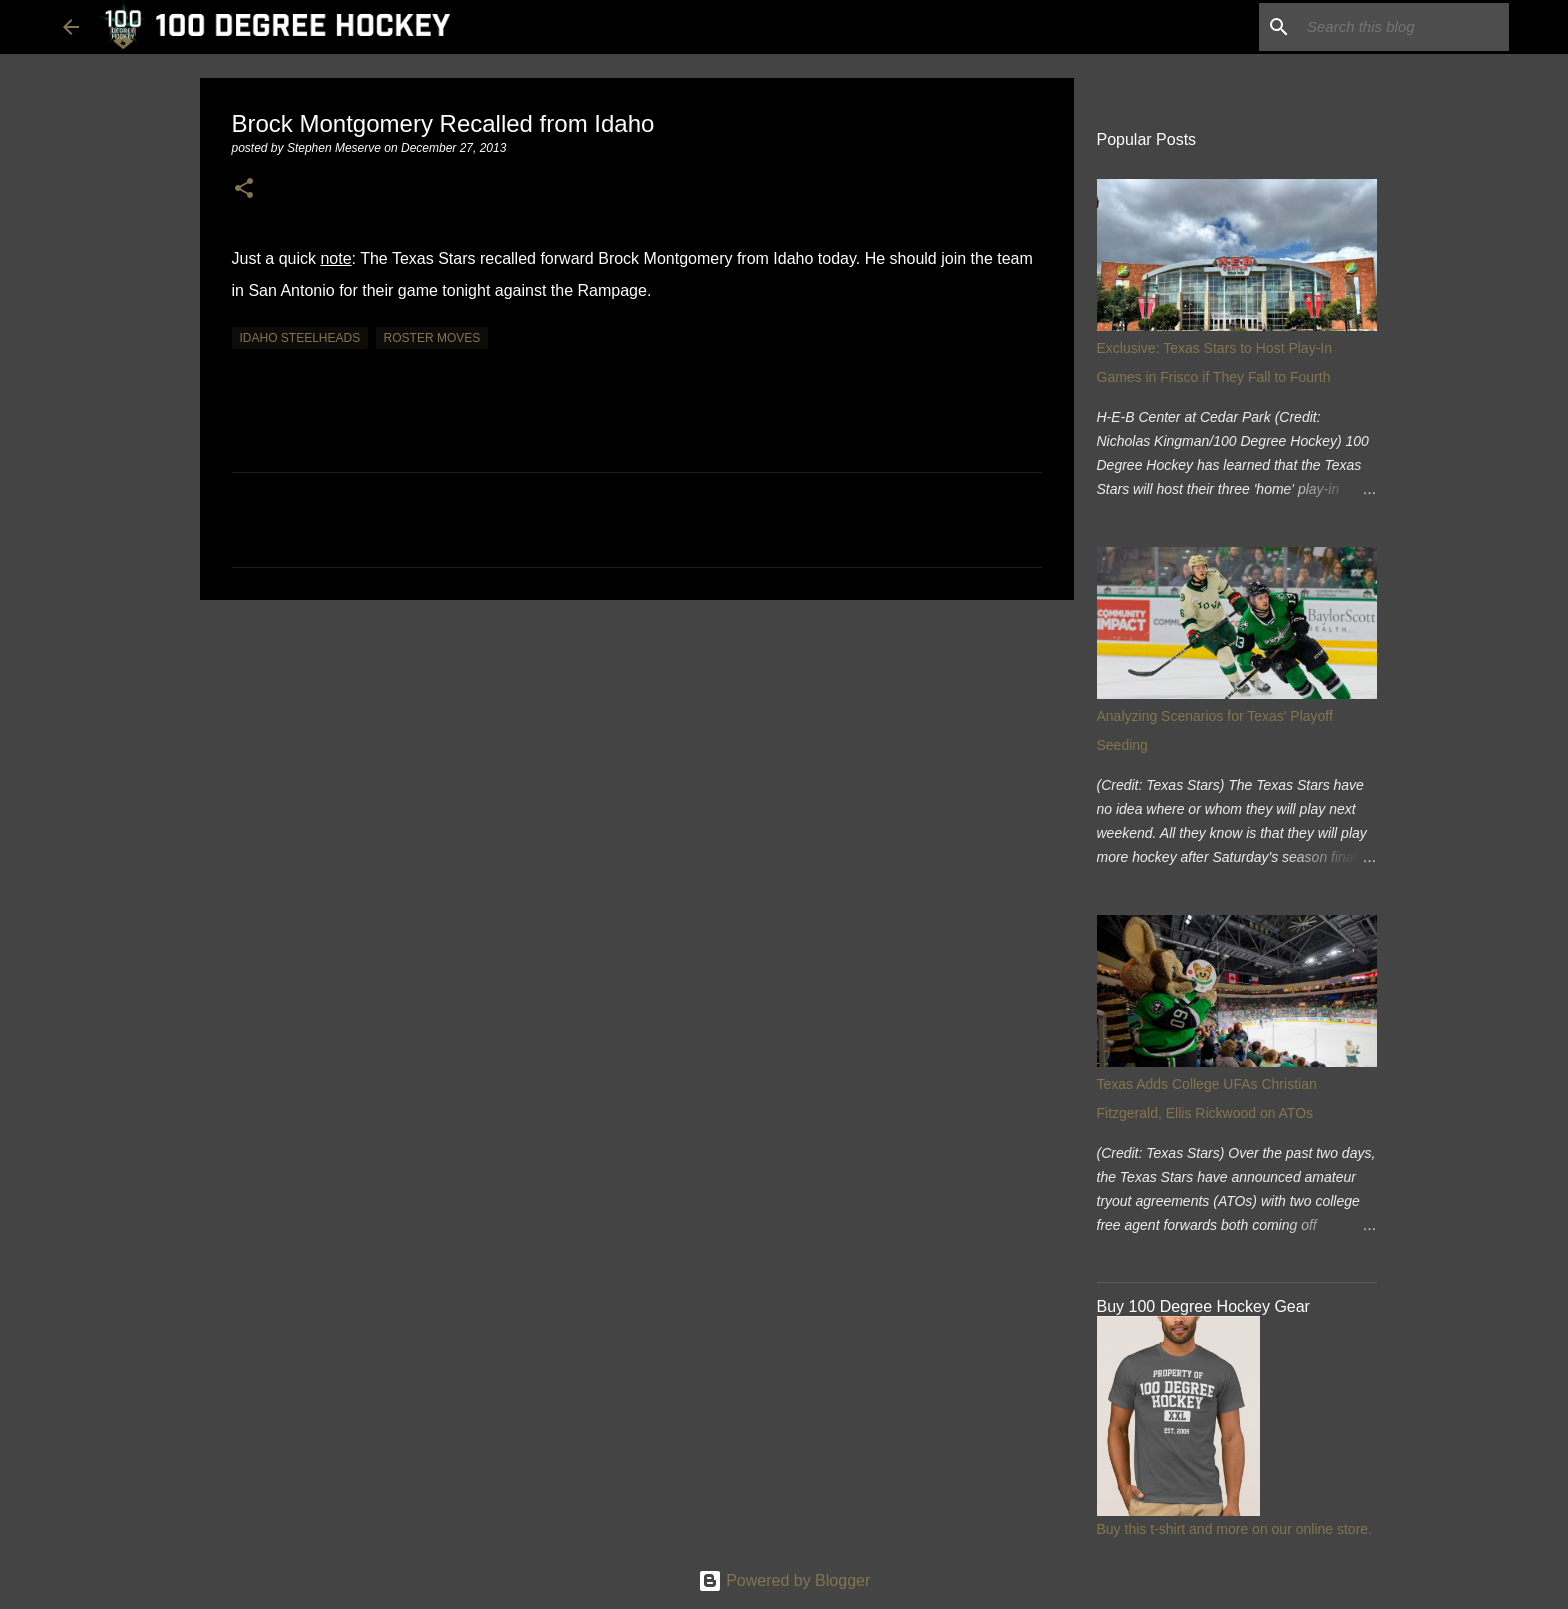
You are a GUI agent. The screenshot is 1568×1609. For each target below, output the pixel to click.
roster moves (432, 338)
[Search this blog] (1404, 27)
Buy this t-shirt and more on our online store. (1234, 1529)
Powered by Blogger (784, 1580)
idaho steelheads (300, 338)
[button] (244, 189)
